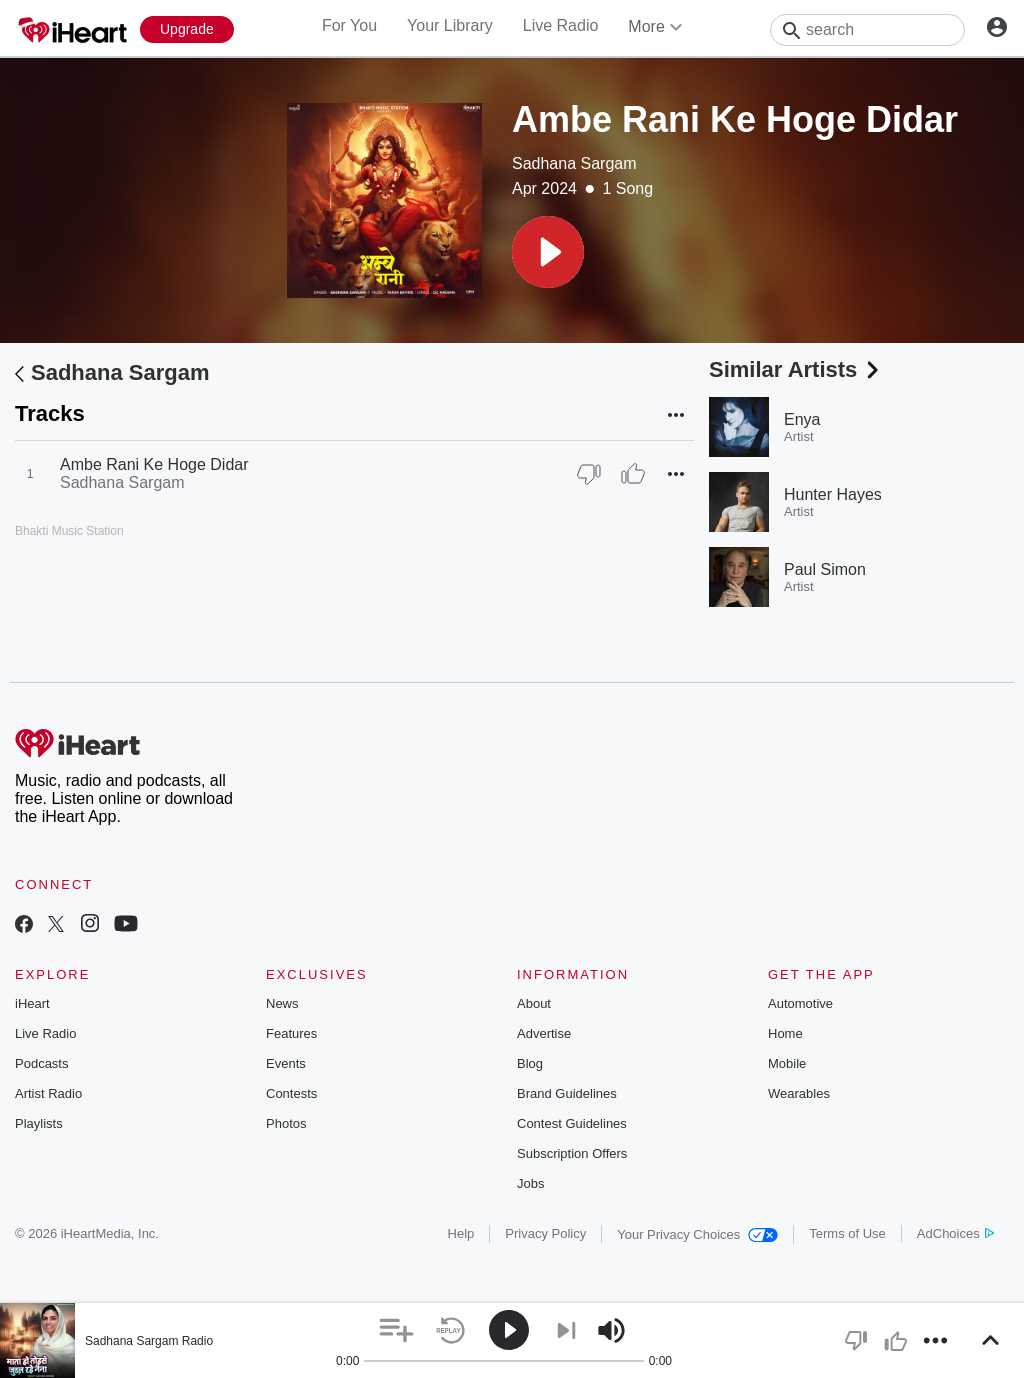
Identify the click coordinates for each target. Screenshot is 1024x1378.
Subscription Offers (572, 1153)
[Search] (867, 30)
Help (461, 1233)
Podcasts (41, 1063)
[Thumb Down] (589, 474)
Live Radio (561, 25)
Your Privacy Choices (697, 1234)
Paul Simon (825, 569)
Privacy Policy (545, 1233)
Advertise (544, 1033)
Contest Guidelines (572, 1123)
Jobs (530, 1183)
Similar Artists (796, 369)
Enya (802, 419)
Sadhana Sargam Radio (149, 1341)
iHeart (32, 1003)
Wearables (799, 1093)
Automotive (800, 1003)
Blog (530, 1063)
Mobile (787, 1063)
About (534, 1003)
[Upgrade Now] (187, 29)
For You (349, 25)
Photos (286, 1123)
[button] (548, 252)
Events (286, 1063)
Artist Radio (48, 1093)
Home (785, 1033)
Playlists (39, 1123)
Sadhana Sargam (574, 163)
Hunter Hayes (833, 494)
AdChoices (955, 1233)
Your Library (450, 25)
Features (291, 1033)
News (282, 1003)
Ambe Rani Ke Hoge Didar (154, 464)
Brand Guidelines (567, 1093)
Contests (291, 1093)
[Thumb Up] (633, 474)
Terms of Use (847, 1233)
